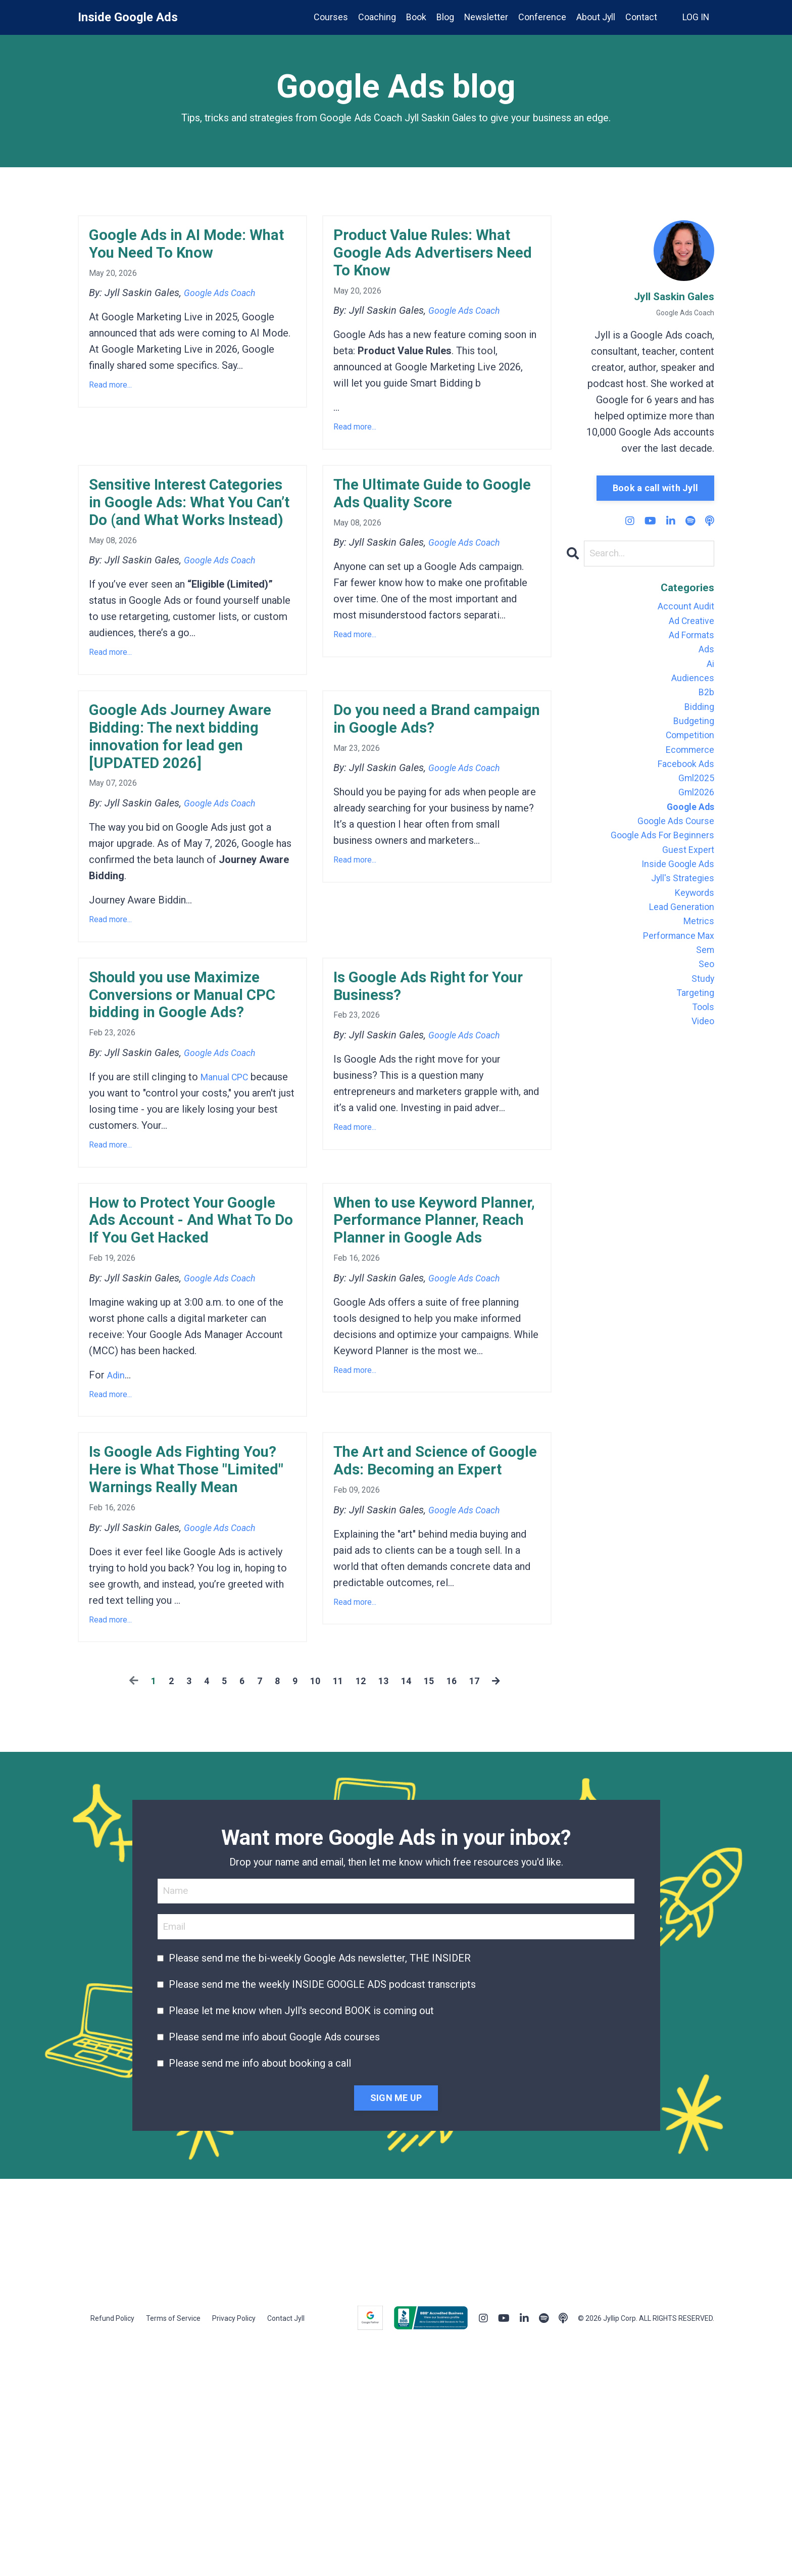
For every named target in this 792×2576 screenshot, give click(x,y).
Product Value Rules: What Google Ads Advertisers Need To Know (417, 270)
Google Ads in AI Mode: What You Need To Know (187, 248)
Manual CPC (228, 1240)
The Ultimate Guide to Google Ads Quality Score (436, 532)
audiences (691, 689)
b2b (705, 705)
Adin (117, 1573)
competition (686, 754)
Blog (443, 17)
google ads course (671, 851)
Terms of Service (173, 2553)
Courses (329, 17)
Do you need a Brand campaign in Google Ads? (436, 813)
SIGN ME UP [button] (396, 2332)
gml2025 (694, 802)
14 (408, 1913)
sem (704, 996)
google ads (687, 835)
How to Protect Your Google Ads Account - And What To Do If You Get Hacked (179, 1401)
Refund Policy (112, 2553)
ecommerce (686, 770)
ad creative (688, 624)
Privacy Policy (234, 2553)
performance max (674, 980)
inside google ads (673, 899)
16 (455, 1913)
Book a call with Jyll (655, 488)
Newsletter (484, 17)
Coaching (375, 17)
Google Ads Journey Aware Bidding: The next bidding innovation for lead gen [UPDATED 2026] (187, 846)
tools (701, 1061)
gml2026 (694, 819)
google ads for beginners (655, 867)
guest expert (685, 883)
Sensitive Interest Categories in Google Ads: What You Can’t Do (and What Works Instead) (184, 565)
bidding (697, 721)
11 (336, 1913)
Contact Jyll (286, 2553)
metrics (696, 964)
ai (709, 673)
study (701, 1029)
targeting (693, 1045)
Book (414, 17)
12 (360, 1913)
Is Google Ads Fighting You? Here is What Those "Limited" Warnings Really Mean (192, 1685)
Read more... (110, 394)
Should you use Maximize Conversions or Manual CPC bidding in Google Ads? (192, 1141)
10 (313, 1913)
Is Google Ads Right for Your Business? (427, 1119)
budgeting (691, 738)
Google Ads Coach (224, 302)
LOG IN (695, 17)
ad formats (688, 641)
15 (431, 1913)
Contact (641, 17)
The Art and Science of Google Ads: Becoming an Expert (426, 1674)
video (701, 1077)
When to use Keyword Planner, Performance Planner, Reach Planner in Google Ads (436, 1401)
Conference (541, 17)
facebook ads (682, 786)
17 (479, 1913)
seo (705, 1013)
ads (705, 657)
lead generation (677, 948)
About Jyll (595, 17)
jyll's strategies (678, 916)
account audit (682, 608)
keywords (692, 932)
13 (384, 1913)
